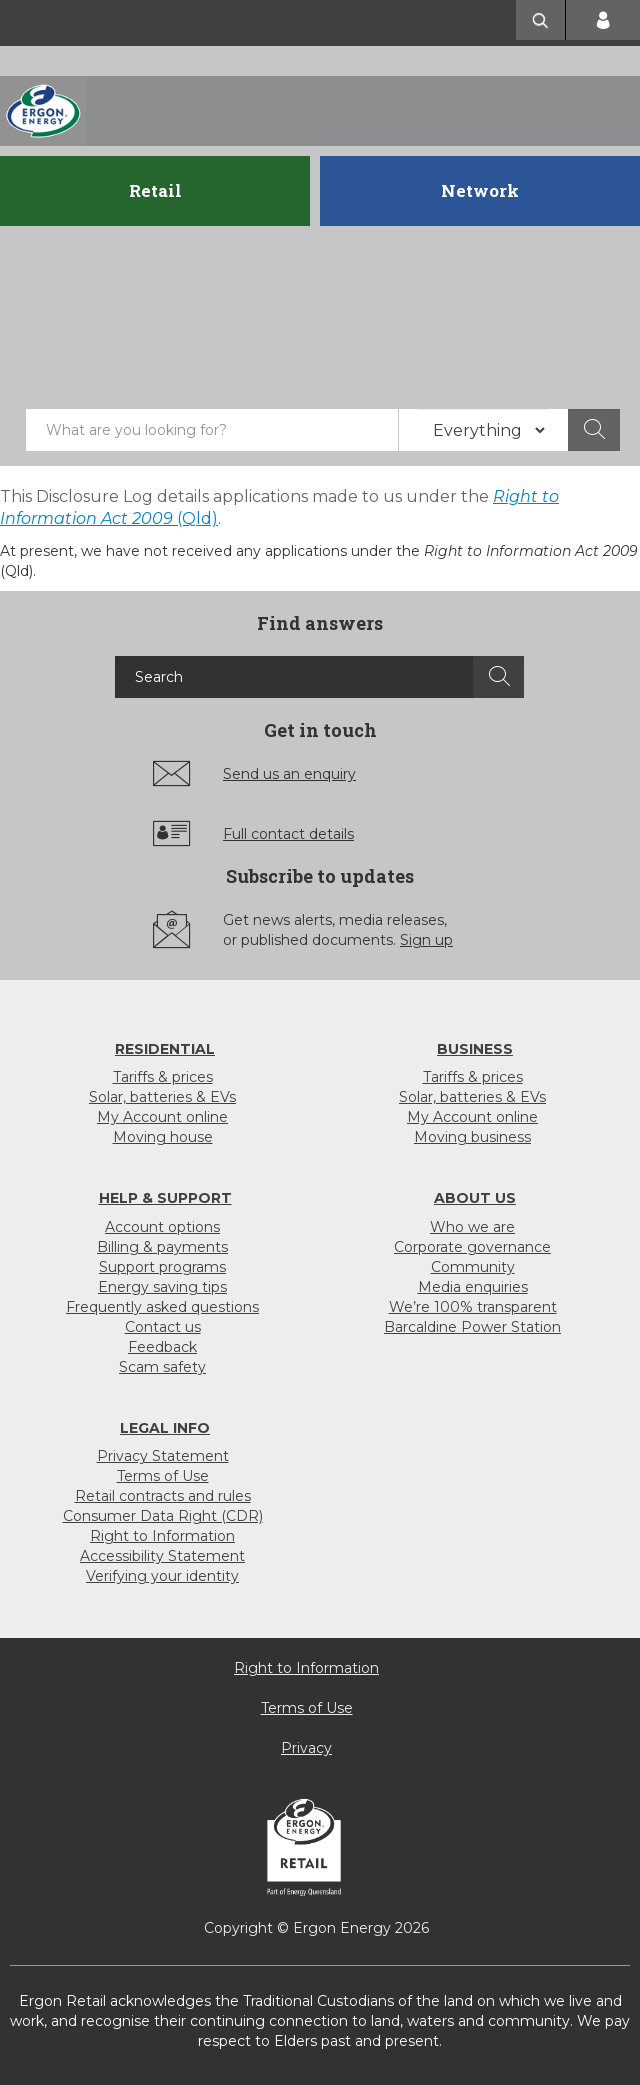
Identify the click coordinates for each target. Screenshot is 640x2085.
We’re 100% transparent (473, 1307)
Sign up (426, 940)
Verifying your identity (162, 1576)
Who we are (472, 1227)
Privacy (306, 1748)
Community (473, 1267)
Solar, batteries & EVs (162, 1097)
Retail (155, 190)
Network (480, 190)
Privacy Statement (163, 1456)
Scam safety (162, 1367)
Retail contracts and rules (163, 1496)
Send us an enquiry (289, 774)
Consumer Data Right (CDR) (163, 1516)
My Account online (162, 1117)
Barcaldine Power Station (472, 1327)
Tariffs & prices (163, 1077)
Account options (162, 1227)
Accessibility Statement (162, 1556)
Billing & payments (162, 1247)
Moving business (472, 1137)
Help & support (165, 1198)
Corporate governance (472, 1247)
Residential (165, 1049)
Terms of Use (163, 1476)
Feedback (162, 1347)
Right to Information (162, 1536)
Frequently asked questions (162, 1307)
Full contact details (288, 834)
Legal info (165, 1428)
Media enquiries (473, 1287)
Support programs (162, 1267)
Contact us (163, 1327)
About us (475, 1198)
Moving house (163, 1137)
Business (475, 1049)
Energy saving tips (162, 1287)
